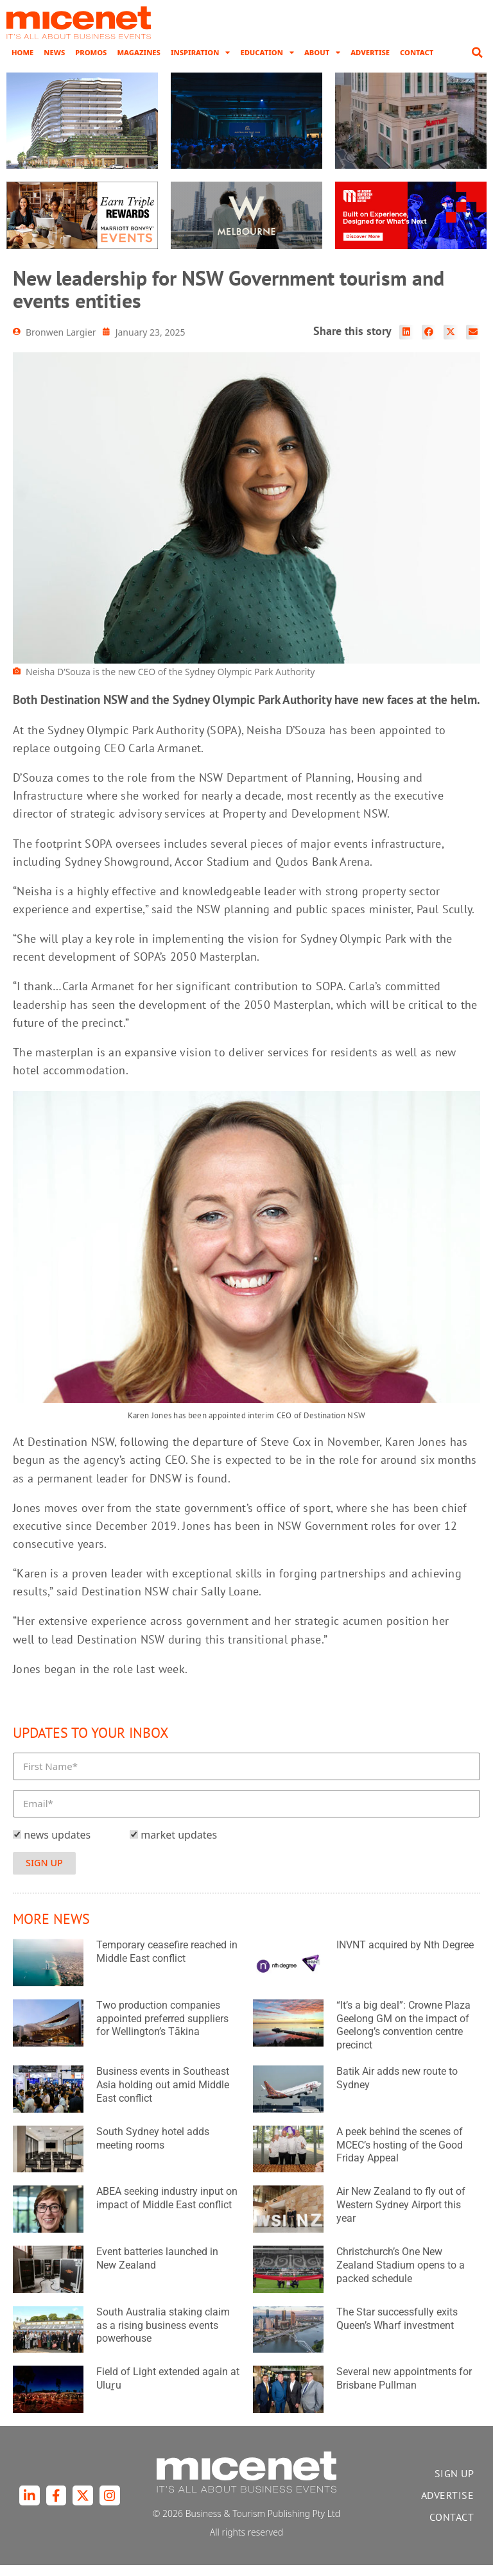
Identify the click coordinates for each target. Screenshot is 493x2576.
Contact (416, 63)
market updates (179, 1846)
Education (266, 63)
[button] (477, 63)
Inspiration (200, 63)
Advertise (370, 63)
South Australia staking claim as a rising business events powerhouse (163, 2336)
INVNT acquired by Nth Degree (405, 1956)
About (322, 63)
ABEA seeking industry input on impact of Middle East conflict (167, 2209)
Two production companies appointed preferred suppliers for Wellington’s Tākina (162, 2029)
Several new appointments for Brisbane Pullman (404, 2390)
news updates (57, 1846)
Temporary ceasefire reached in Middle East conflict (167, 1962)
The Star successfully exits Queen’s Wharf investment (397, 2329)
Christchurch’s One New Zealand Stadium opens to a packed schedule (400, 2276)
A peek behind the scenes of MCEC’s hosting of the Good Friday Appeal (399, 2156)
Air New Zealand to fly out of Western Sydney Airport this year (400, 2216)
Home (22, 63)
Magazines (138, 63)
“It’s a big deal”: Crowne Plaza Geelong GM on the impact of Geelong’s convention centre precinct (403, 2036)
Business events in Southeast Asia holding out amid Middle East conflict (162, 2095)
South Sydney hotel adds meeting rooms (152, 2149)
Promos (91, 63)
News (54, 63)
